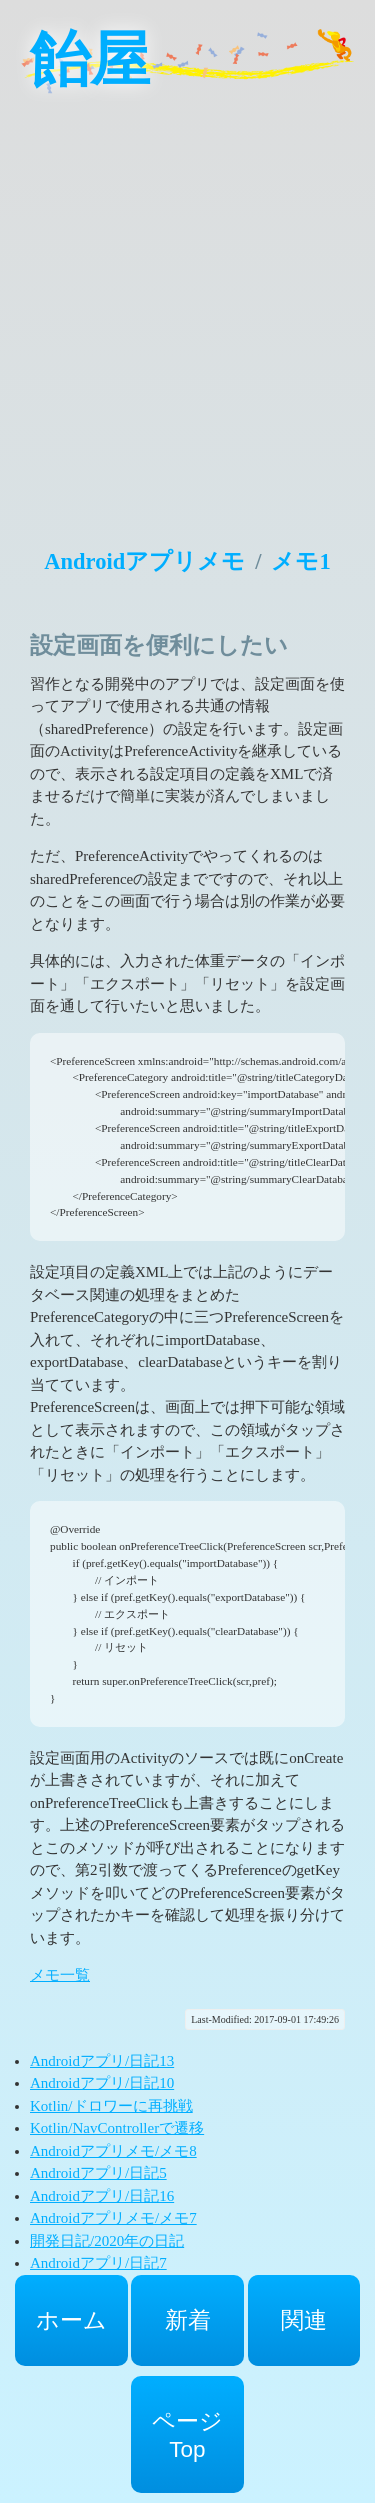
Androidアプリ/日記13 (102, 2061)
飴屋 (90, 60)
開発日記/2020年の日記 (107, 2241)
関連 (304, 2320)
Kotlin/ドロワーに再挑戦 (111, 2106)
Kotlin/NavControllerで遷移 (117, 2128)
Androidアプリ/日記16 (102, 2196)
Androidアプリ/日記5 (98, 2173)
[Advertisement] (187, 307)
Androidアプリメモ (144, 561)
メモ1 (300, 561)
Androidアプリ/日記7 (98, 2263)
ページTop (187, 2435)
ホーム (71, 2320)
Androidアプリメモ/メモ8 (113, 2151)
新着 (188, 2320)
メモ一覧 (60, 1975)
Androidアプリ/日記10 (102, 2083)
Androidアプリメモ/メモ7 (113, 2218)
